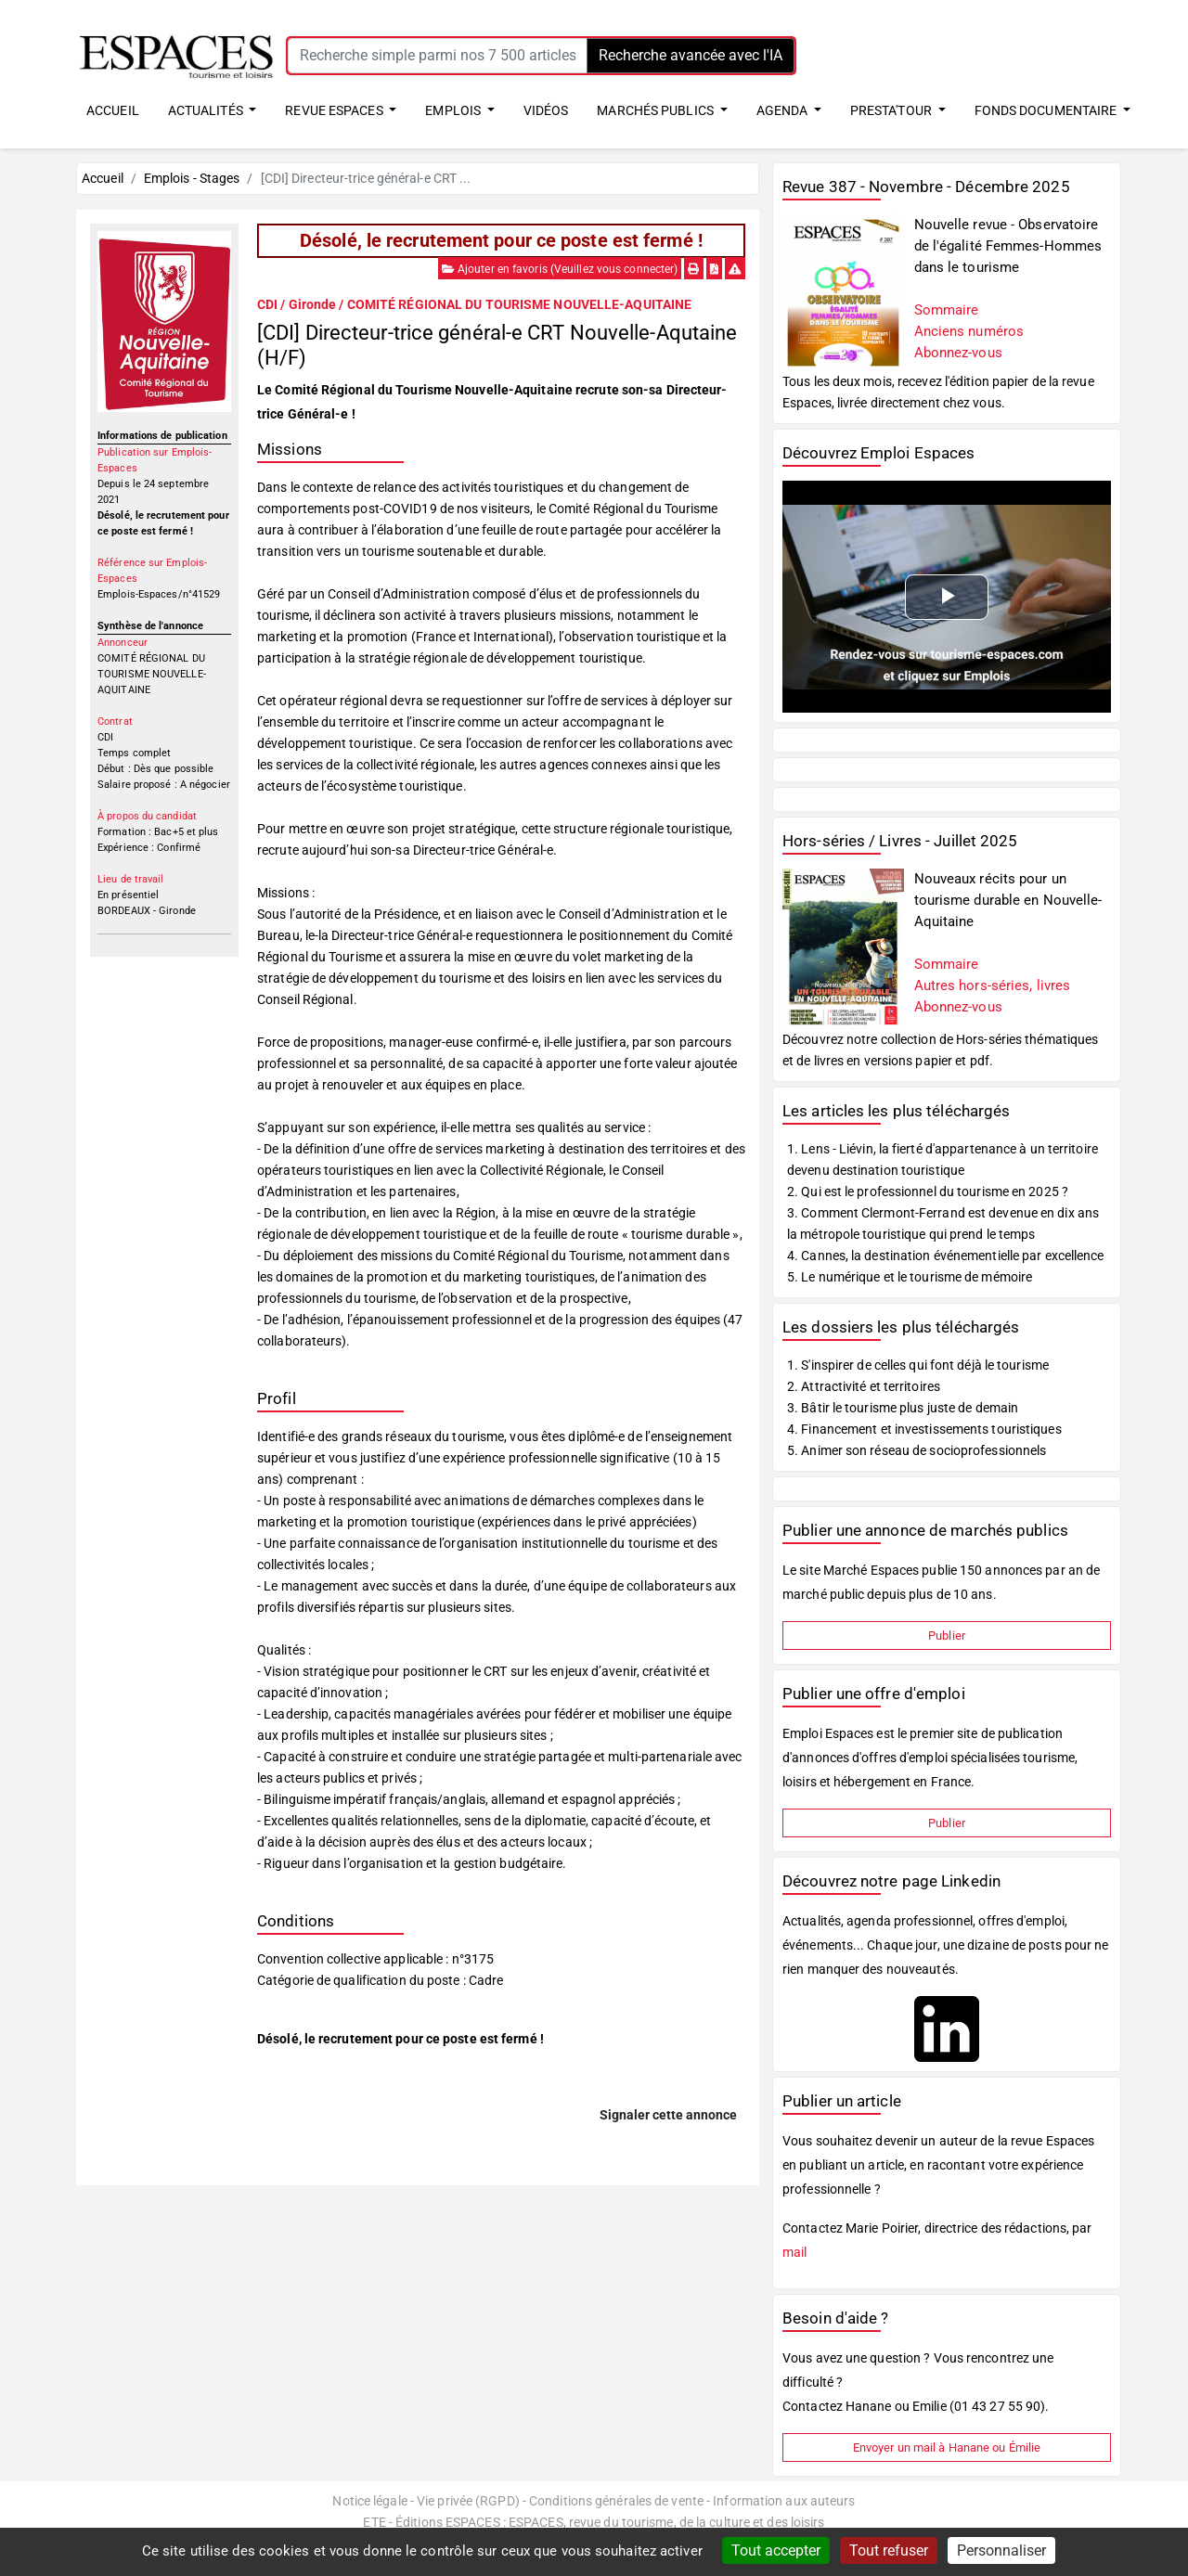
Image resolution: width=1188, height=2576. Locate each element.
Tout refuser (888, 2550)
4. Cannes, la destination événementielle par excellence (945, 1255)
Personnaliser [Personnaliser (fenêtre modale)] (1001, 2550)
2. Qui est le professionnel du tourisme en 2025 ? (927, 1191)
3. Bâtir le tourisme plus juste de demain (902, 1407)
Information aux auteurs (784, 2500)
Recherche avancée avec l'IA (690, 55)
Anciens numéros (969, 331)
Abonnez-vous (958, 352)
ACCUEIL (112, 110)
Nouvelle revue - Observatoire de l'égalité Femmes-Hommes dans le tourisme (1008, 246)
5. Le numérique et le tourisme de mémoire (909, 1276)
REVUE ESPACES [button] (335, 110)
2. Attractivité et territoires (863, 1386)
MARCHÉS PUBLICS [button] (657, 110)
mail (794, 2252)
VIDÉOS (546, 110)
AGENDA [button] (783, 110)
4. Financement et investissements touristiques (924, 1429)
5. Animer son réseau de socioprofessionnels (916, 1450)
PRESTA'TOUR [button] (892, 110)
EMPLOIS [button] (454, 110)
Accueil (102, 178)
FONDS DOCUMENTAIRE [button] (1047, 110)
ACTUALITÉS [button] (207, 110)
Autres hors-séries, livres (992, 985)
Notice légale (369, 2500)
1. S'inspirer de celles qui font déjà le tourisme (918, 1365)
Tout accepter (775, 2550)
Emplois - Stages (192, 178)
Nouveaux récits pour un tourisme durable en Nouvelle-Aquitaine (1008, 900)
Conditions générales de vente (616, 2500)
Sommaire (946, 310)
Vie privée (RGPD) (468, 2500)
